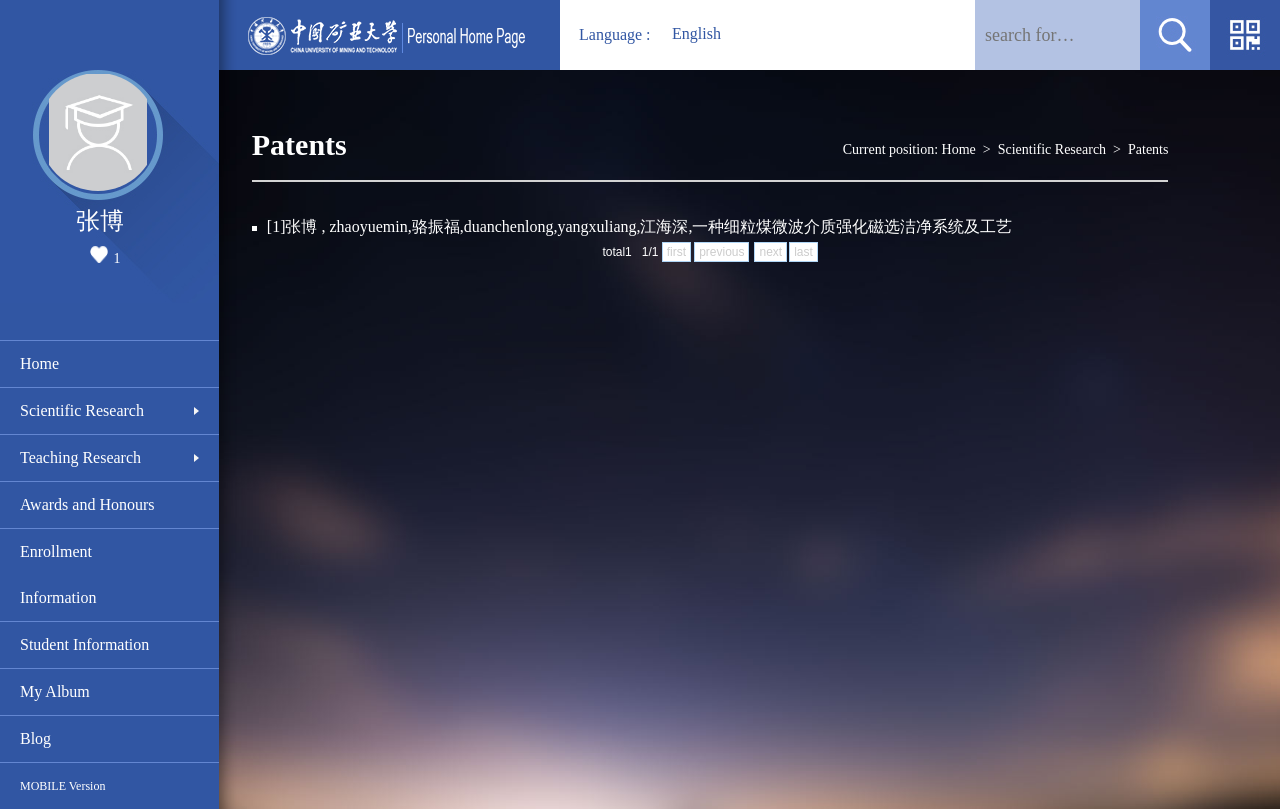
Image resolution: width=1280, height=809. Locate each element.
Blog (35, 738)
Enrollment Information (58, 574)
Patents (1148, 149)
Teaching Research (80, 457)
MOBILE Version (62, 786)
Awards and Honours (87, 504)
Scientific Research (82, 410)
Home (39, 363)
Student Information (84, 644)
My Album (55, 691)
